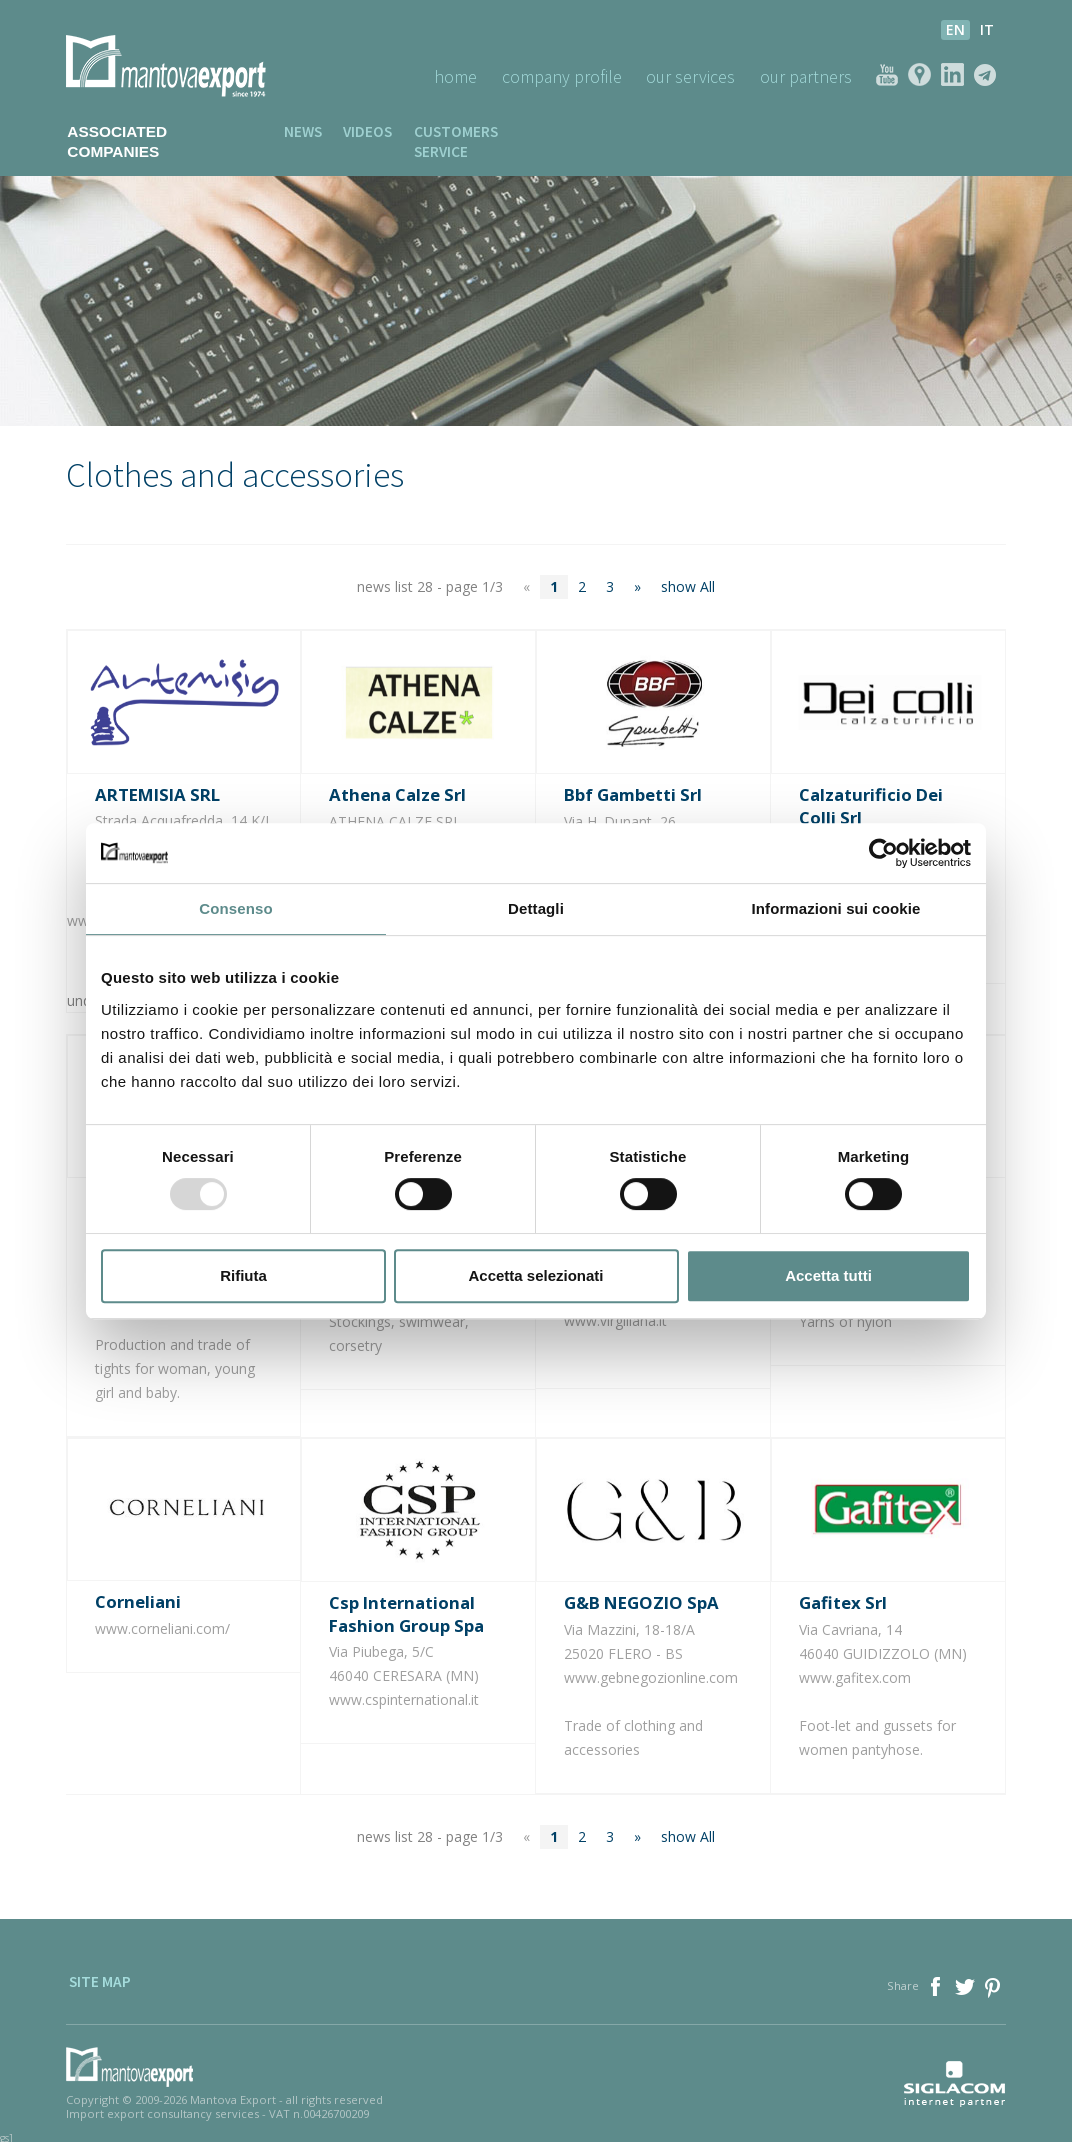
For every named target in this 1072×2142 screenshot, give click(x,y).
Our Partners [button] (804, 76)
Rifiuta (243, 1275)
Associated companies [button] (148, 131)
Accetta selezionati (535, 1275)
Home (446, 76)
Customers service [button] (463, 131)
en (955, 29)
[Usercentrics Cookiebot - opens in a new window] (883, 853)
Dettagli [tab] (536, 908)
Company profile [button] (554, 76)
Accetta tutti (828, 1275)
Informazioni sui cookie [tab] (836, 908)
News (275, 131)
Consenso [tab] (235, 908)
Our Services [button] (686, 76)
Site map (97, 1965)
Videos (343, 131)
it (987, 29)
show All (688, 567)
